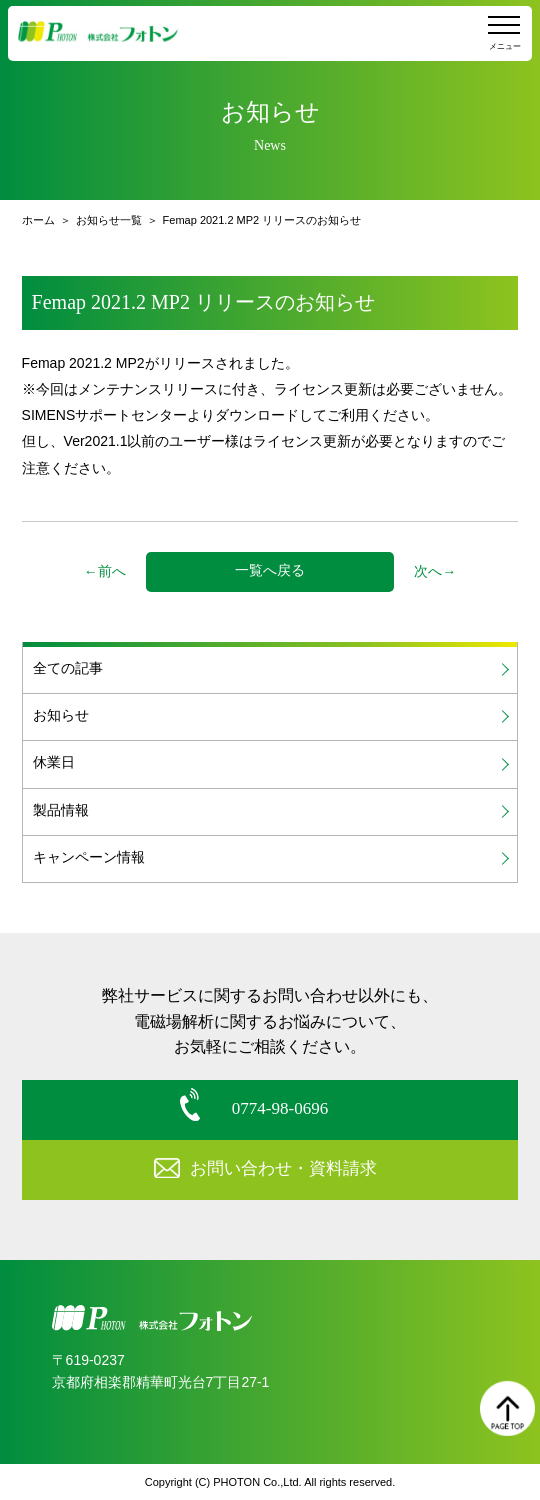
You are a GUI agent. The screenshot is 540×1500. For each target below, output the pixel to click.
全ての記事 (68, 668)
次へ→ (435, 571)
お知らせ (61, 715)
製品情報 (61, 810)
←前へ (105, 571)
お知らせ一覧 (109, 220)
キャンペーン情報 (89, 857)
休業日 (54, 762)
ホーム (38, 220)
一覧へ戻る (270, 570)
